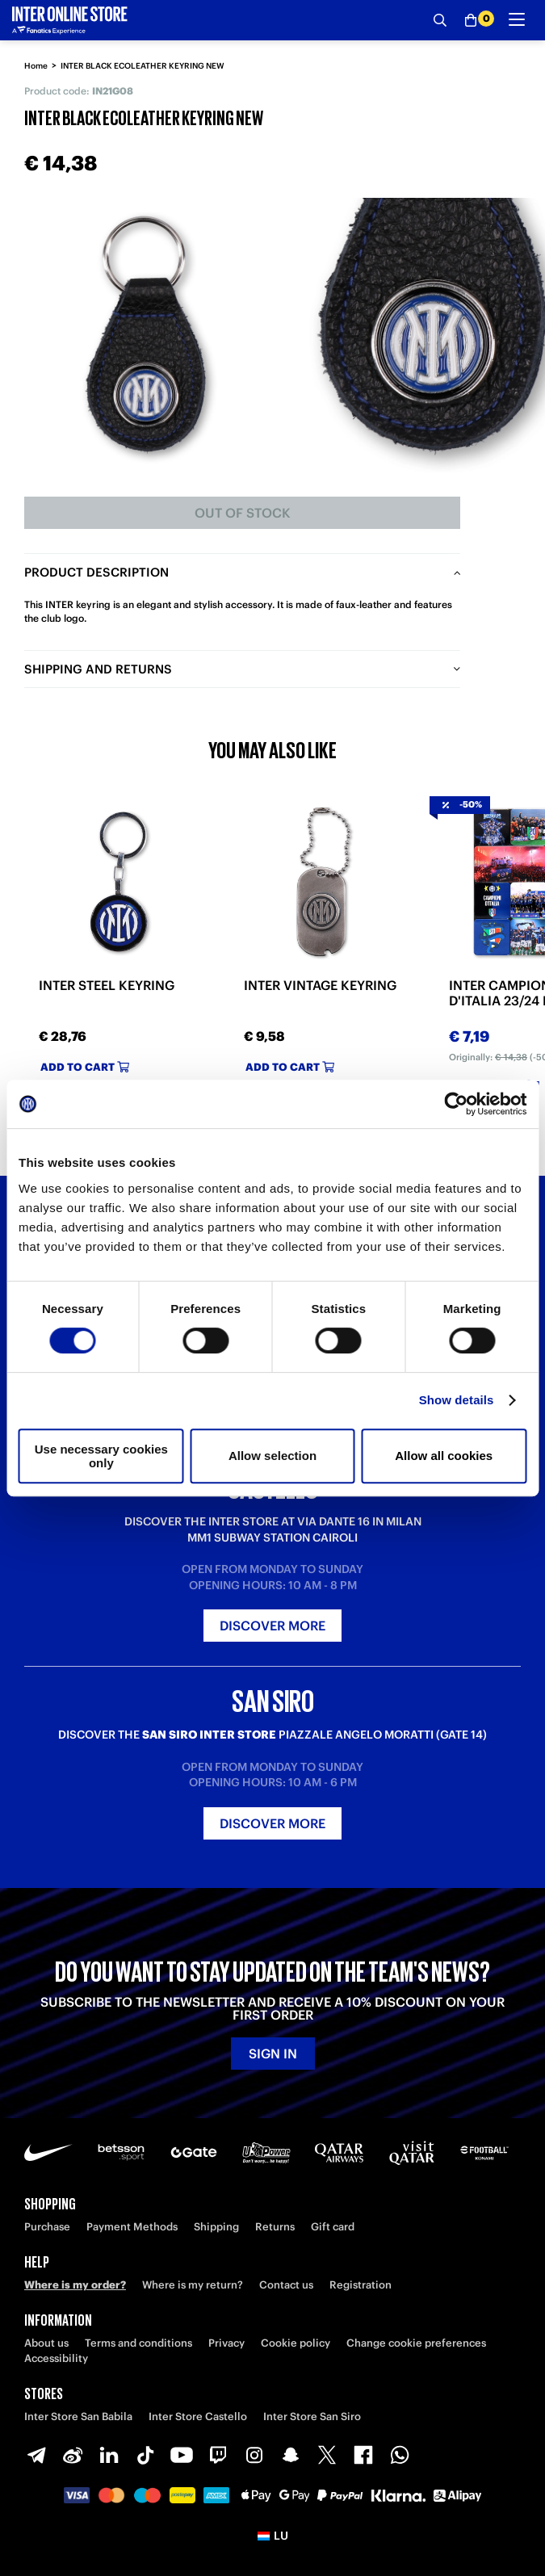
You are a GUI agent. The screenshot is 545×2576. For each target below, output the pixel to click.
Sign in (273, 2053)
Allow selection (272, 1455)
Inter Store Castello (198, 2416)
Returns (275, 2227)
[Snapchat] (291, 2455)
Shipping (216, 2227)
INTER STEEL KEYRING (106, 985)
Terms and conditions (138, 2343)
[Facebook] (363, 2455)
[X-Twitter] (327, 2455)
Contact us (286, 2285)
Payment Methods (132, 2227)
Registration (360, 2285)
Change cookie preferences (416, 2343)
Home (36, 66)
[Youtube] (182, 2455)
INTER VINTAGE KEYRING (320, 985)
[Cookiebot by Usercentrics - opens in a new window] (455, 1104)
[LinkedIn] (109, 2455)
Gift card (332, 2227)
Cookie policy (295, 2343)
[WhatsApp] (400, 2455)
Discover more (272, 1625)
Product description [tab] (96, 572)
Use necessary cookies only (101, 1456)
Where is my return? (192, 2285)
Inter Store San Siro (312, 2416)
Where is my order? (75, 2285)
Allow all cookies (444, 1455)
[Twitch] (218, 2455)
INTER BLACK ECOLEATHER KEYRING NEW (142, 66)
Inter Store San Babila (78, 2416)
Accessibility (56, 2358)
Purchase (47, 2227)
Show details (456, 1400)
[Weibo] (73, 2455)
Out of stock (243, 513)
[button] (272, 2535)
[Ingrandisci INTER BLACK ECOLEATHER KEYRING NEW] (145, 335)
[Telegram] (36, 2455)
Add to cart (84, 1067)
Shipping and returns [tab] (98, 669)
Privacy (226, 2343)
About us (46, 2343)
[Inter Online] (70, 20)
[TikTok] (145, 2455)
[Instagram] (254, 2455)
